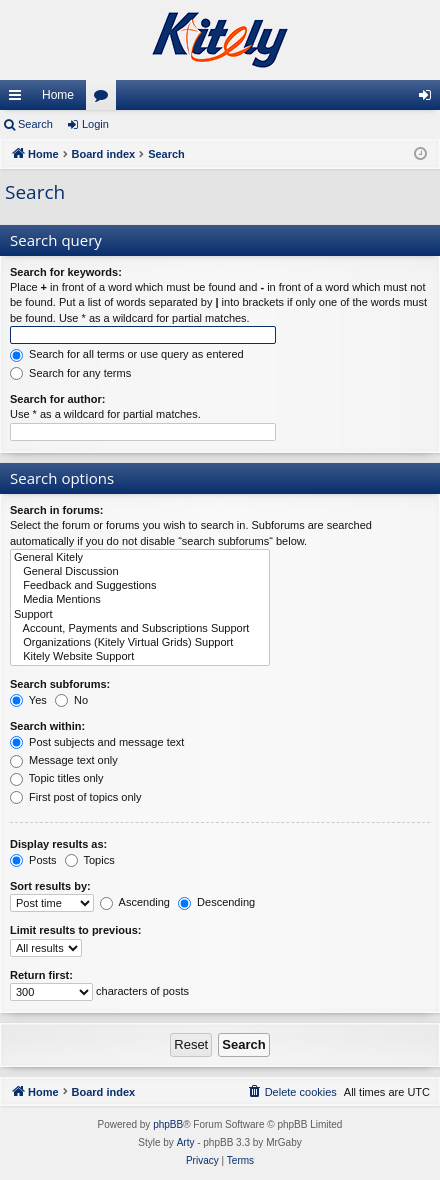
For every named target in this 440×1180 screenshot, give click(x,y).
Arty (186, 1142)
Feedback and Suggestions (140, 586)
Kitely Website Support (140, 657)
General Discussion (140, 572)
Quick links (19, 99)
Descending (216, 902)
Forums (105, 99)
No (71, 700)
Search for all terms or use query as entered (127, 354)
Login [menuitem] (429, 99)
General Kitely (140, 558)
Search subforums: (60, 684)
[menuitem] (292, 1092)
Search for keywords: (66, 272)
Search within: (47, 726)
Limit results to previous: (75, 930)
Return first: (41, 975)
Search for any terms (70, 373)
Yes (28, 700)
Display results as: (58, 844)
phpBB (168, 1124)
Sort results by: (50, 886)
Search (35, 124)
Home (58, 95)
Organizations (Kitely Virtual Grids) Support (140, 643)
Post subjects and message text (97, 742)
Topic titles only (56, 778)
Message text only (64, 760)
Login (95, 124)
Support (140, 615)
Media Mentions (140, 600)
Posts (33, 860)
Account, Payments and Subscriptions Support (140, 629)
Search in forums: (57, 510)
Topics (90, 860)
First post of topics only (76, 797)
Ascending (135, 902)
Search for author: (57, 399)
